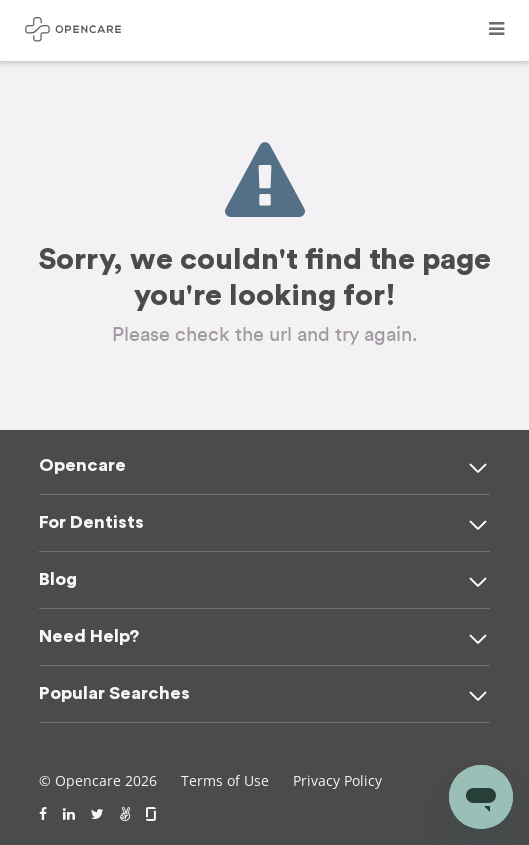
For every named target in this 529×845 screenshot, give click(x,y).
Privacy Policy (337, 780)
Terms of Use (225, 780)
